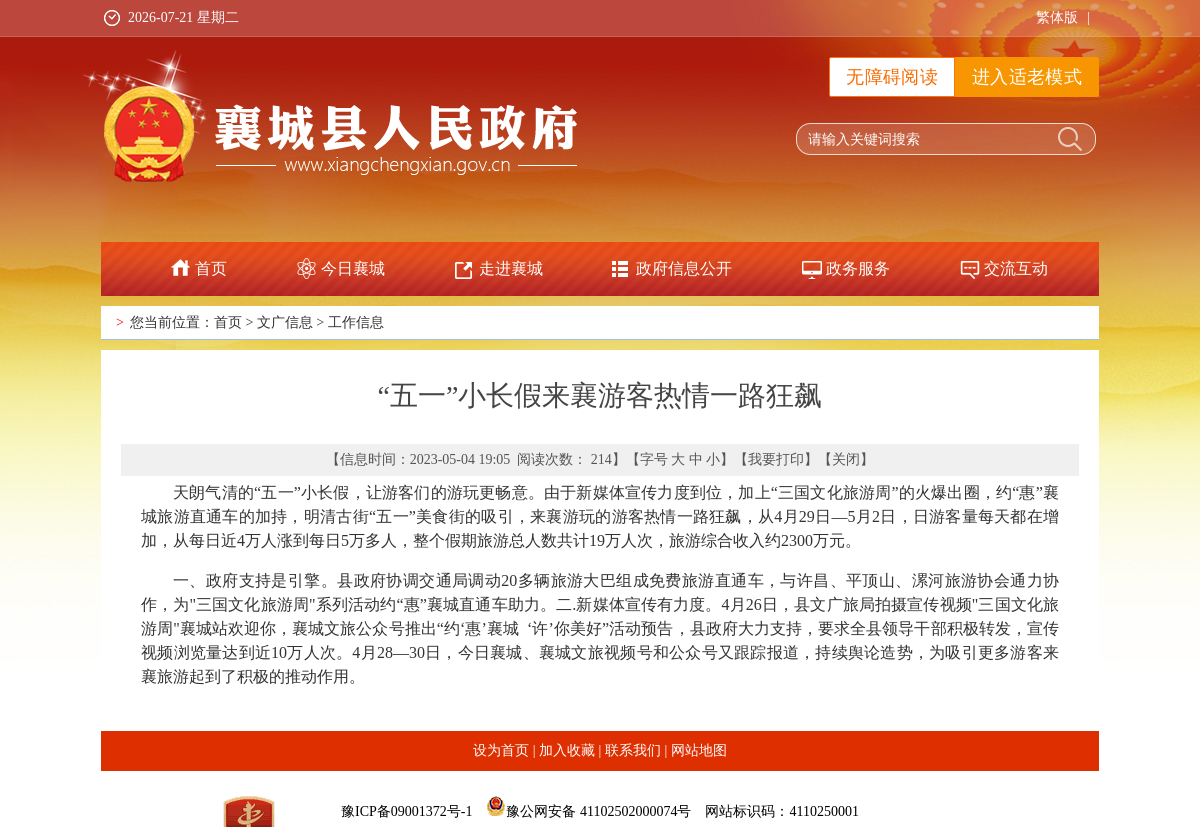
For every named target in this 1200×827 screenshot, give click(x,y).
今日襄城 (353, 268)
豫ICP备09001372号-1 (406, 811)
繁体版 (1057, 17)
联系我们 (633, 750)
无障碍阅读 (892, 77)
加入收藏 (567, 750)
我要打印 (776, 459)
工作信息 (356, 322)
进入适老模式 (1027, 77)
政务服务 (858, 268)
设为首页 (501, 750)
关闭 (846, 459)
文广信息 (285, 322)
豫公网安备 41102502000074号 (598, 811)
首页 (211, 268)
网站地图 (699, 750)
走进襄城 (511, 268)
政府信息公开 (684, 268)
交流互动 (1016, 268)
